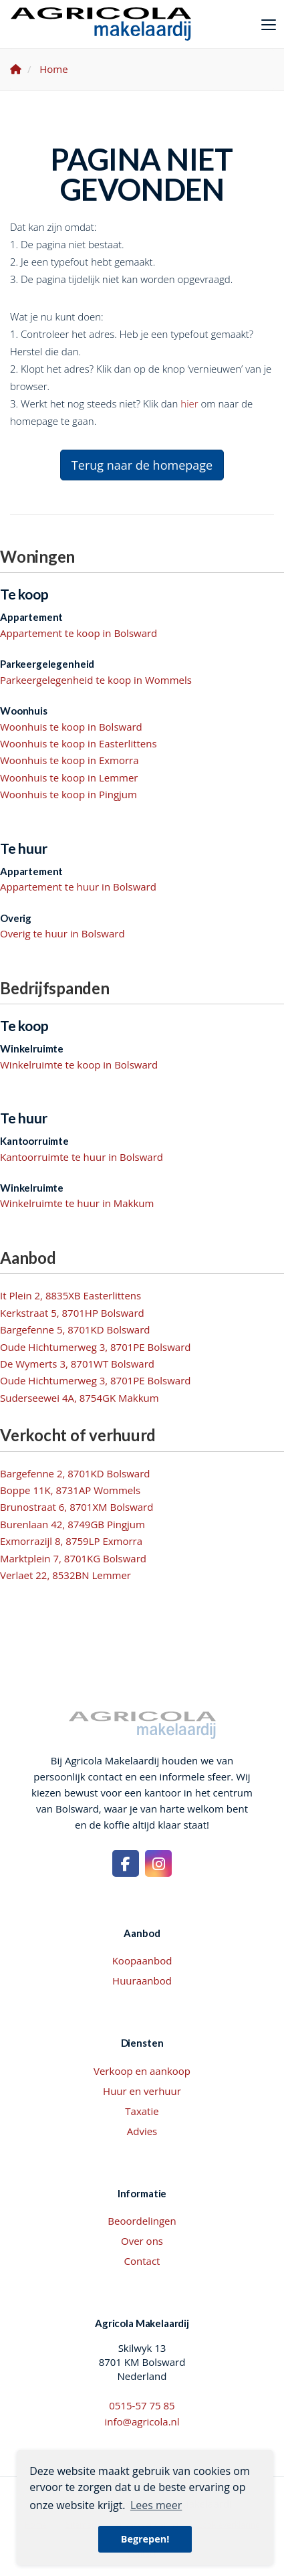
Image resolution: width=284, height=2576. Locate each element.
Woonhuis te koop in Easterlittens (78, 743)
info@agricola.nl (141, 2421)
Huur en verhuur (142, 2091)
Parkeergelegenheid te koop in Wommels (96, 679)
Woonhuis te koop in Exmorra (69, 760)
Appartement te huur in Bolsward (78, 886)
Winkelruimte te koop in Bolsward (79, 1064)
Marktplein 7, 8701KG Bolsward (73, 1558)
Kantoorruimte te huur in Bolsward (81, 1157)
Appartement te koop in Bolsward (78, 633)
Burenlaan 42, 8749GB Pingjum (72, 1524)
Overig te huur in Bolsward (62, 933)
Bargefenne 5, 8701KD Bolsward (75, 1329)
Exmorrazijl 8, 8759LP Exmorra (71, 1541)
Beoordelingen (142, 2220)
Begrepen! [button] (145, 2539)
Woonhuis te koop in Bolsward (71, 726)
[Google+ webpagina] (158, 1863)
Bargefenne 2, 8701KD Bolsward (75, 1473)
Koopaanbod (142, 1960)
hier (189, 403)
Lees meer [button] (156, 2505)
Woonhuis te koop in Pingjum (68, 794)
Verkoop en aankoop (142, 2071)
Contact (142, 2261)
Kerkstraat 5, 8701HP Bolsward (72, 1312)
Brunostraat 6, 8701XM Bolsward (76, 1506)
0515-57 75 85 (141, 2405)
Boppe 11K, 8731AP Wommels (70, 1490)
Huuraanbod (142, 1980)
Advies (142, 2131)
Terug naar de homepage (142, 465)
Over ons (142, 2240)
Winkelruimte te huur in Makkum (77, 1203)
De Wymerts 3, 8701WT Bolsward (77, 1363)
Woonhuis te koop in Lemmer (69, 777)
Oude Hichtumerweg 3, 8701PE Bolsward (95, 1347)
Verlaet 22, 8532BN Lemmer (65, 1575)
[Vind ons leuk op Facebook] (125, 1863)
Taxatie (141, 2111)
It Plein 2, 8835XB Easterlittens (70, 1295)
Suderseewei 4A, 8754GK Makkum (79, 1397)
